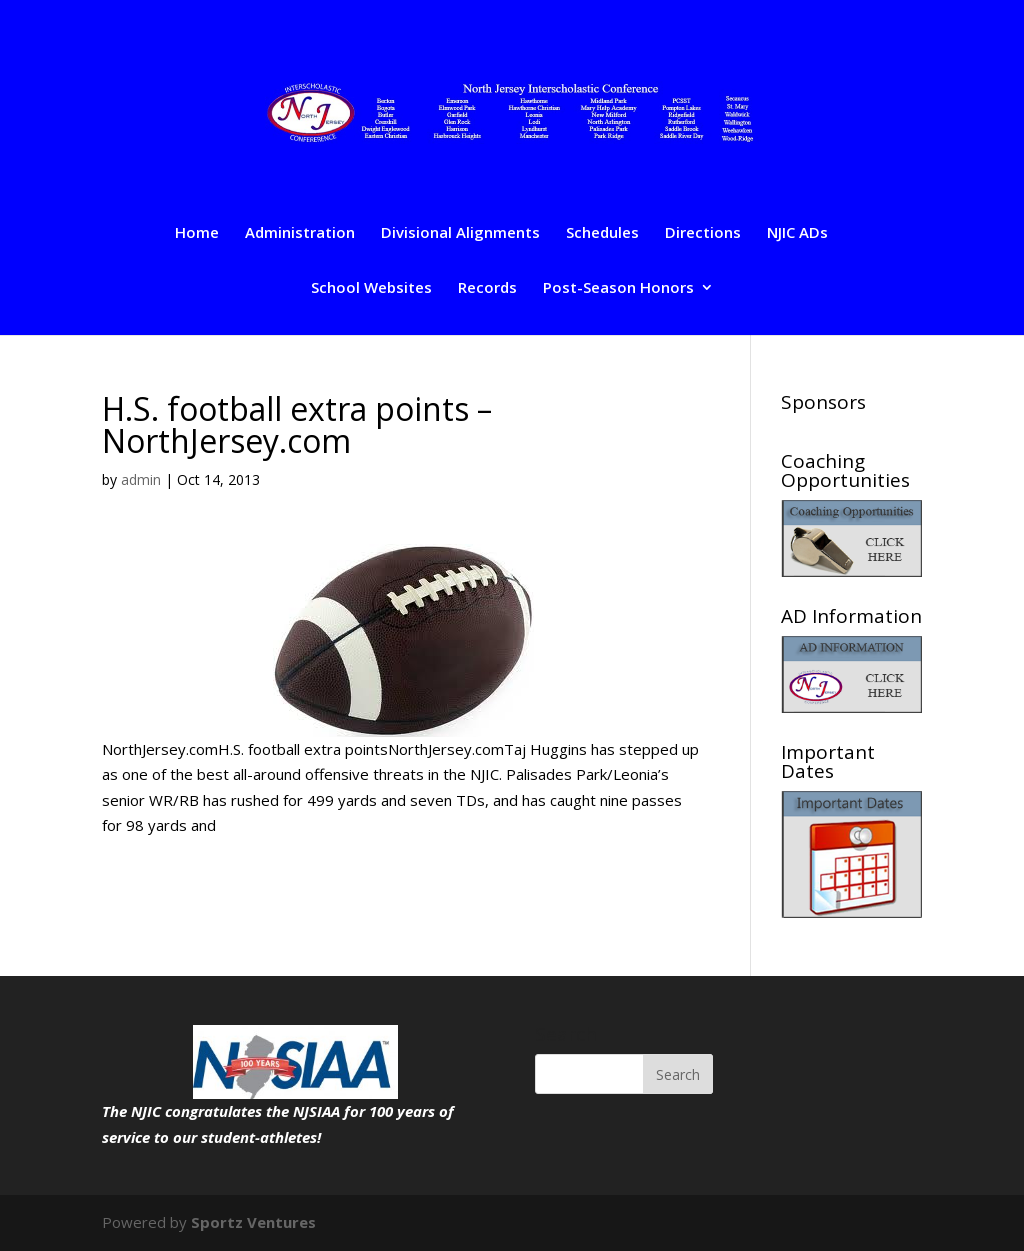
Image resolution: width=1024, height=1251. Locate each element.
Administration (300, 233)
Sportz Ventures (253, 1222)
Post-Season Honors (618, 288)
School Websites (371, 288)
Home (197, 233)
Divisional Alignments (460, 233)
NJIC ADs (797, 233)
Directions (703, 233)
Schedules (602, 233)
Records (487, 288)
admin (141, 479)
